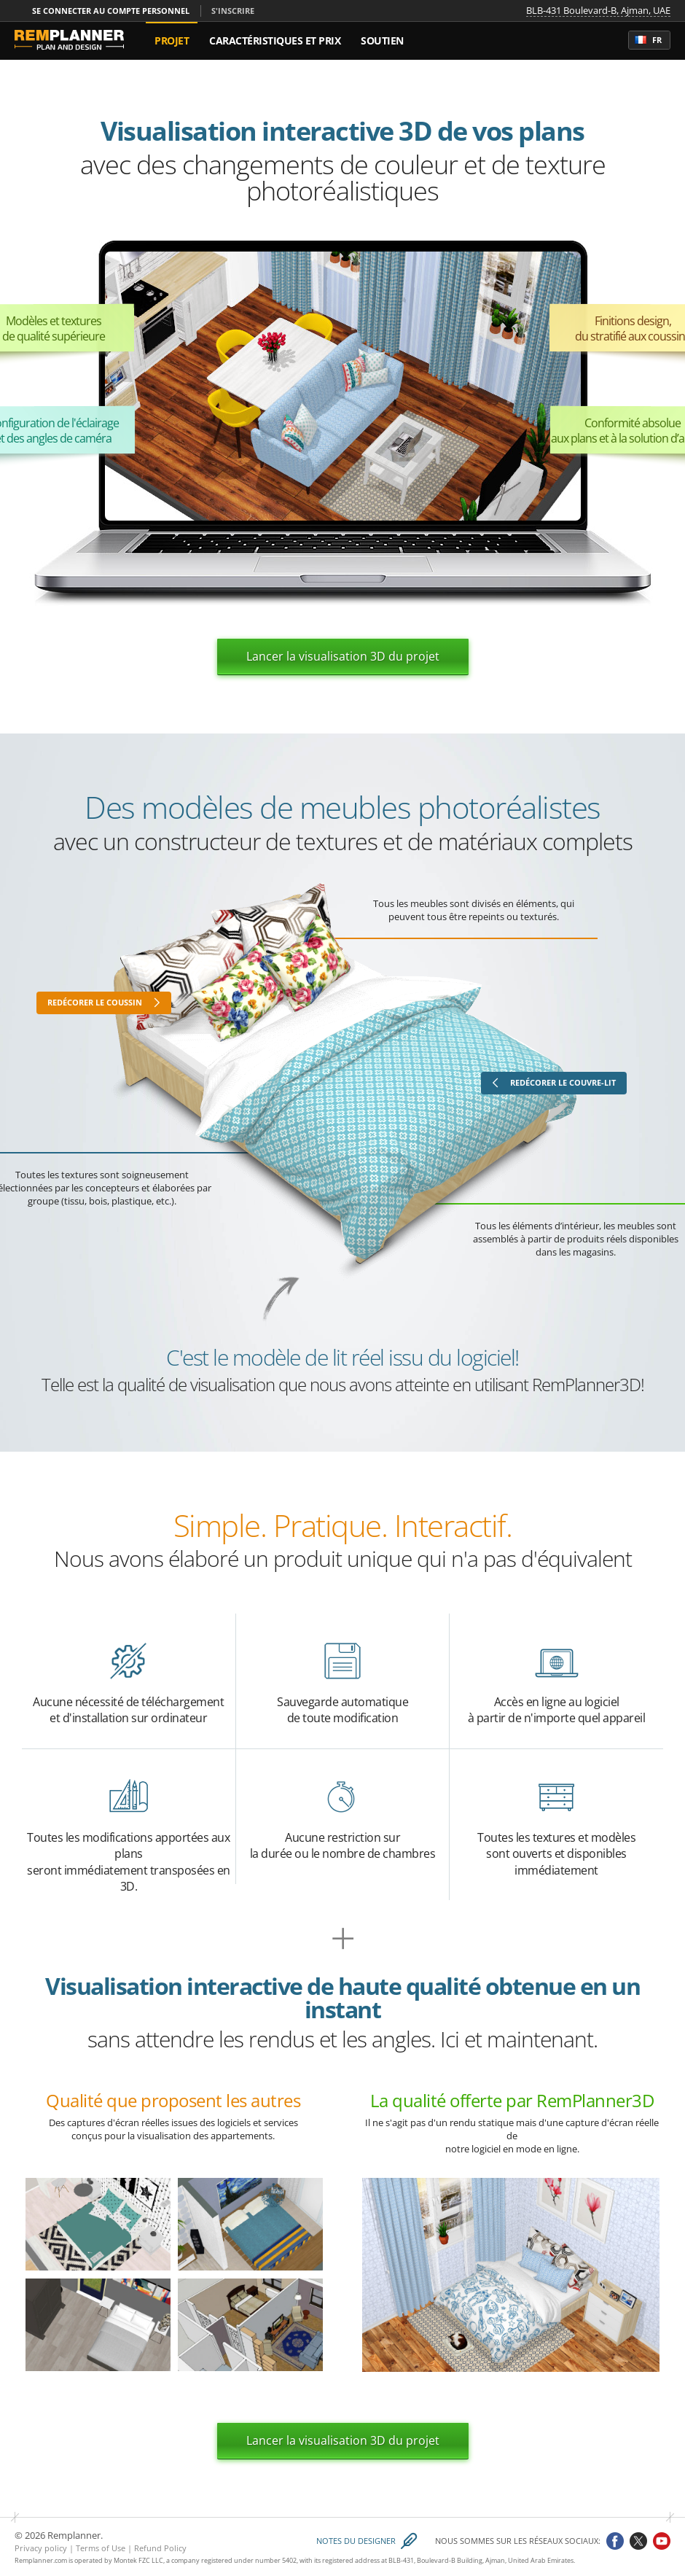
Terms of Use (100, 2547)
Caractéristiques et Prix (274, 40)
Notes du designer (356, 2541)
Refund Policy (160, 2547)
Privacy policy (41, 2547)
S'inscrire (232, 10)
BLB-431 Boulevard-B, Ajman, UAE (598, 11)
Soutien (382, 40)
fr (648, 40)
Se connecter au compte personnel (110, 10)
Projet (171, 40)
